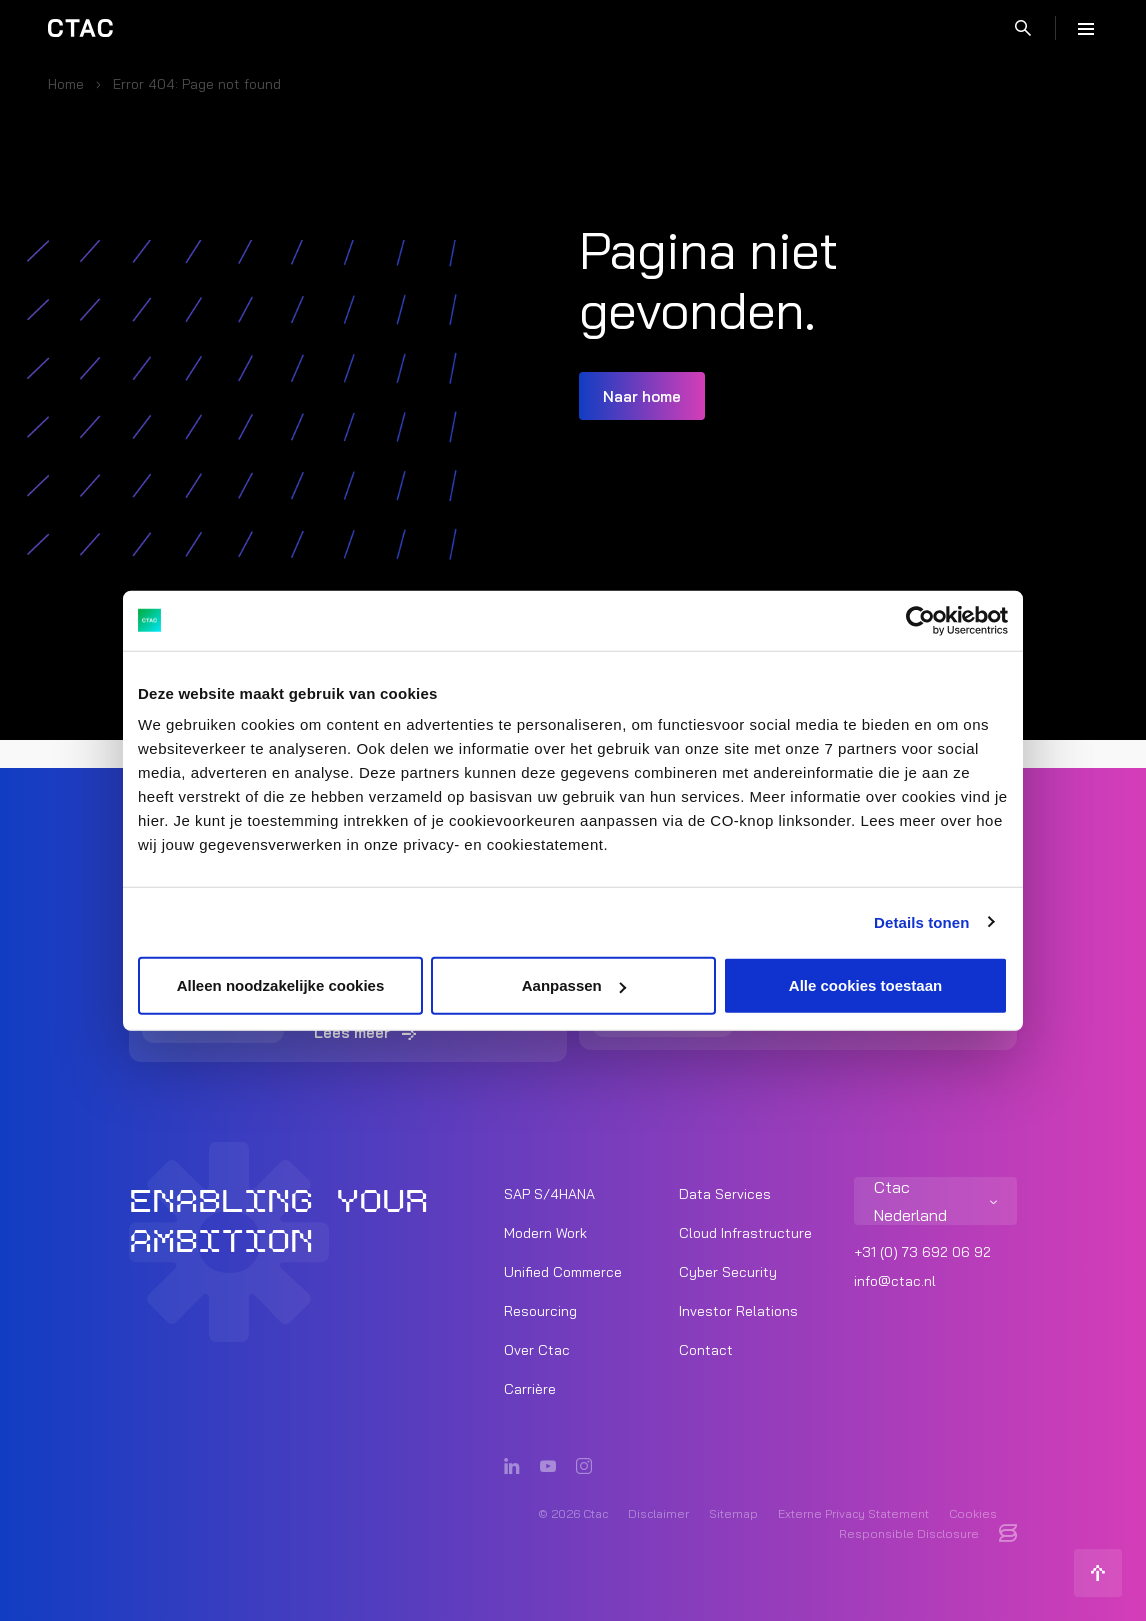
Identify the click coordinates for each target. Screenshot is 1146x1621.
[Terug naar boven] (1098, 1573)
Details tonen (921, 921)
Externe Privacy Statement (853, 1513)
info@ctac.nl (895, 1281)
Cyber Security (728, 1272)
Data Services (725, 1194)
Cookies (973, 1513)
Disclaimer (658, 1513)
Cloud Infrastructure (745, 1233)
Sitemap (733, 1513)
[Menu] (1086, 28)
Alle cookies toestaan (865, 985)
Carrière (530, 1389)
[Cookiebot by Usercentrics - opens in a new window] (920, 620)
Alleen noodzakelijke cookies (281, 985)
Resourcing (540, 1311)
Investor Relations (738, 1311)
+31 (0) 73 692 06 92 (922, 1252)
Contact (706, 1350)
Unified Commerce (563, 1272)
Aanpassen (574, 985)
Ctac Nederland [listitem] (910, 1201)
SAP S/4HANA (549, 1194)
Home (66, 84)
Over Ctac (537, 1350)
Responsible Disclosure (909, 1533)
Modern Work (545, 1233)
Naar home (642, 396)
